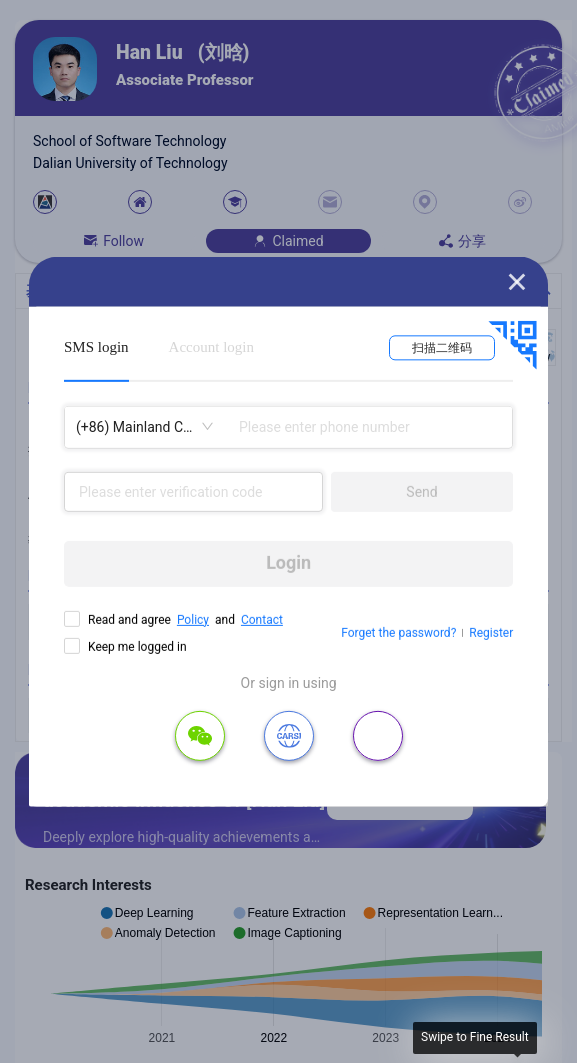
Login (288, 562)
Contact (262, 619)
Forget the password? (398, 633)
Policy (193, 619)
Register (491, 633)
